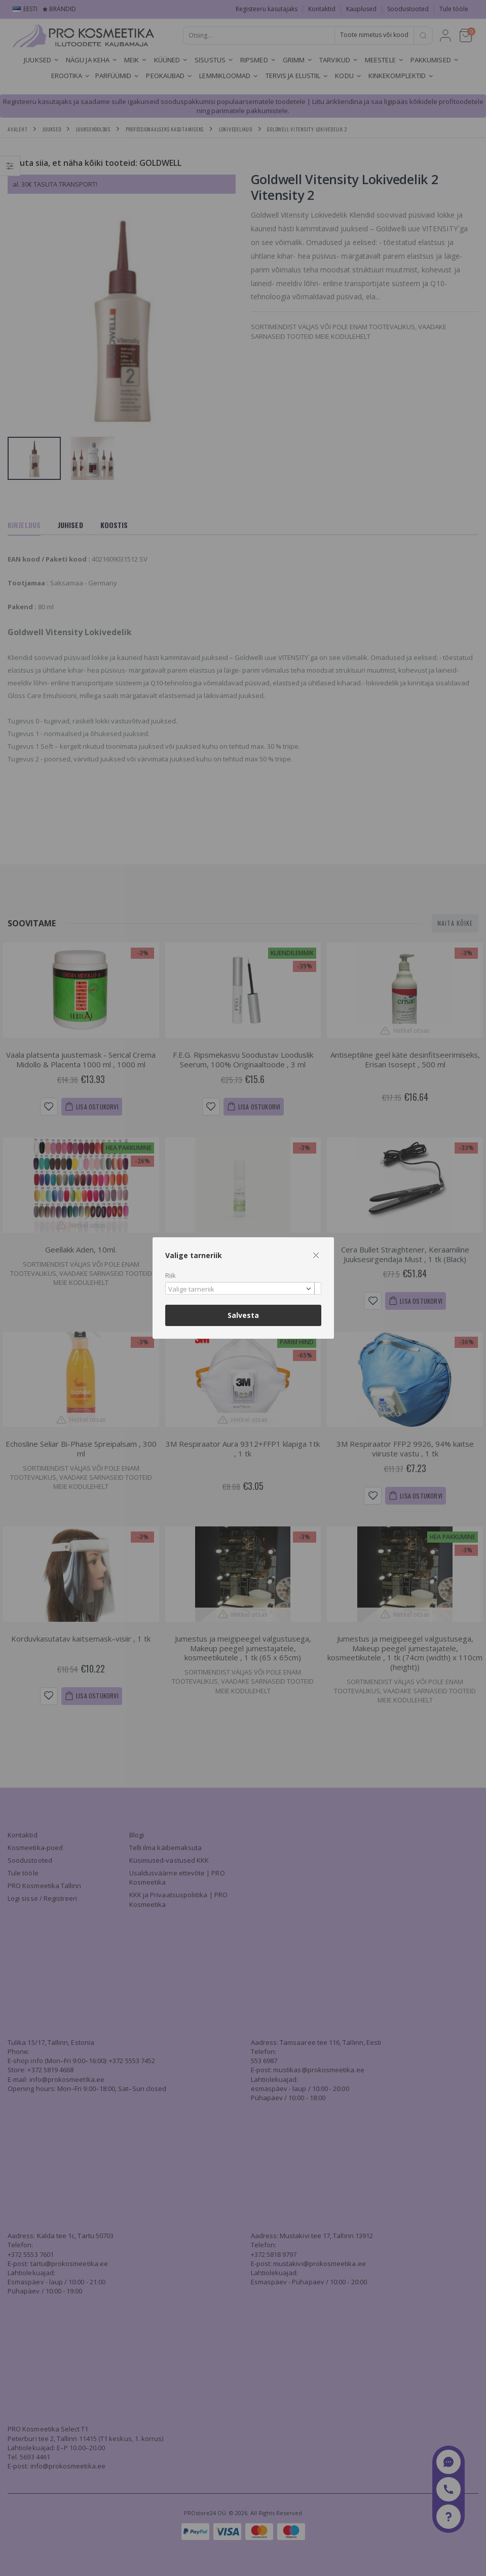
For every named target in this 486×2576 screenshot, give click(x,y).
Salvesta (243, 1315)
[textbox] (240, 1289)
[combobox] (243, 1288)
